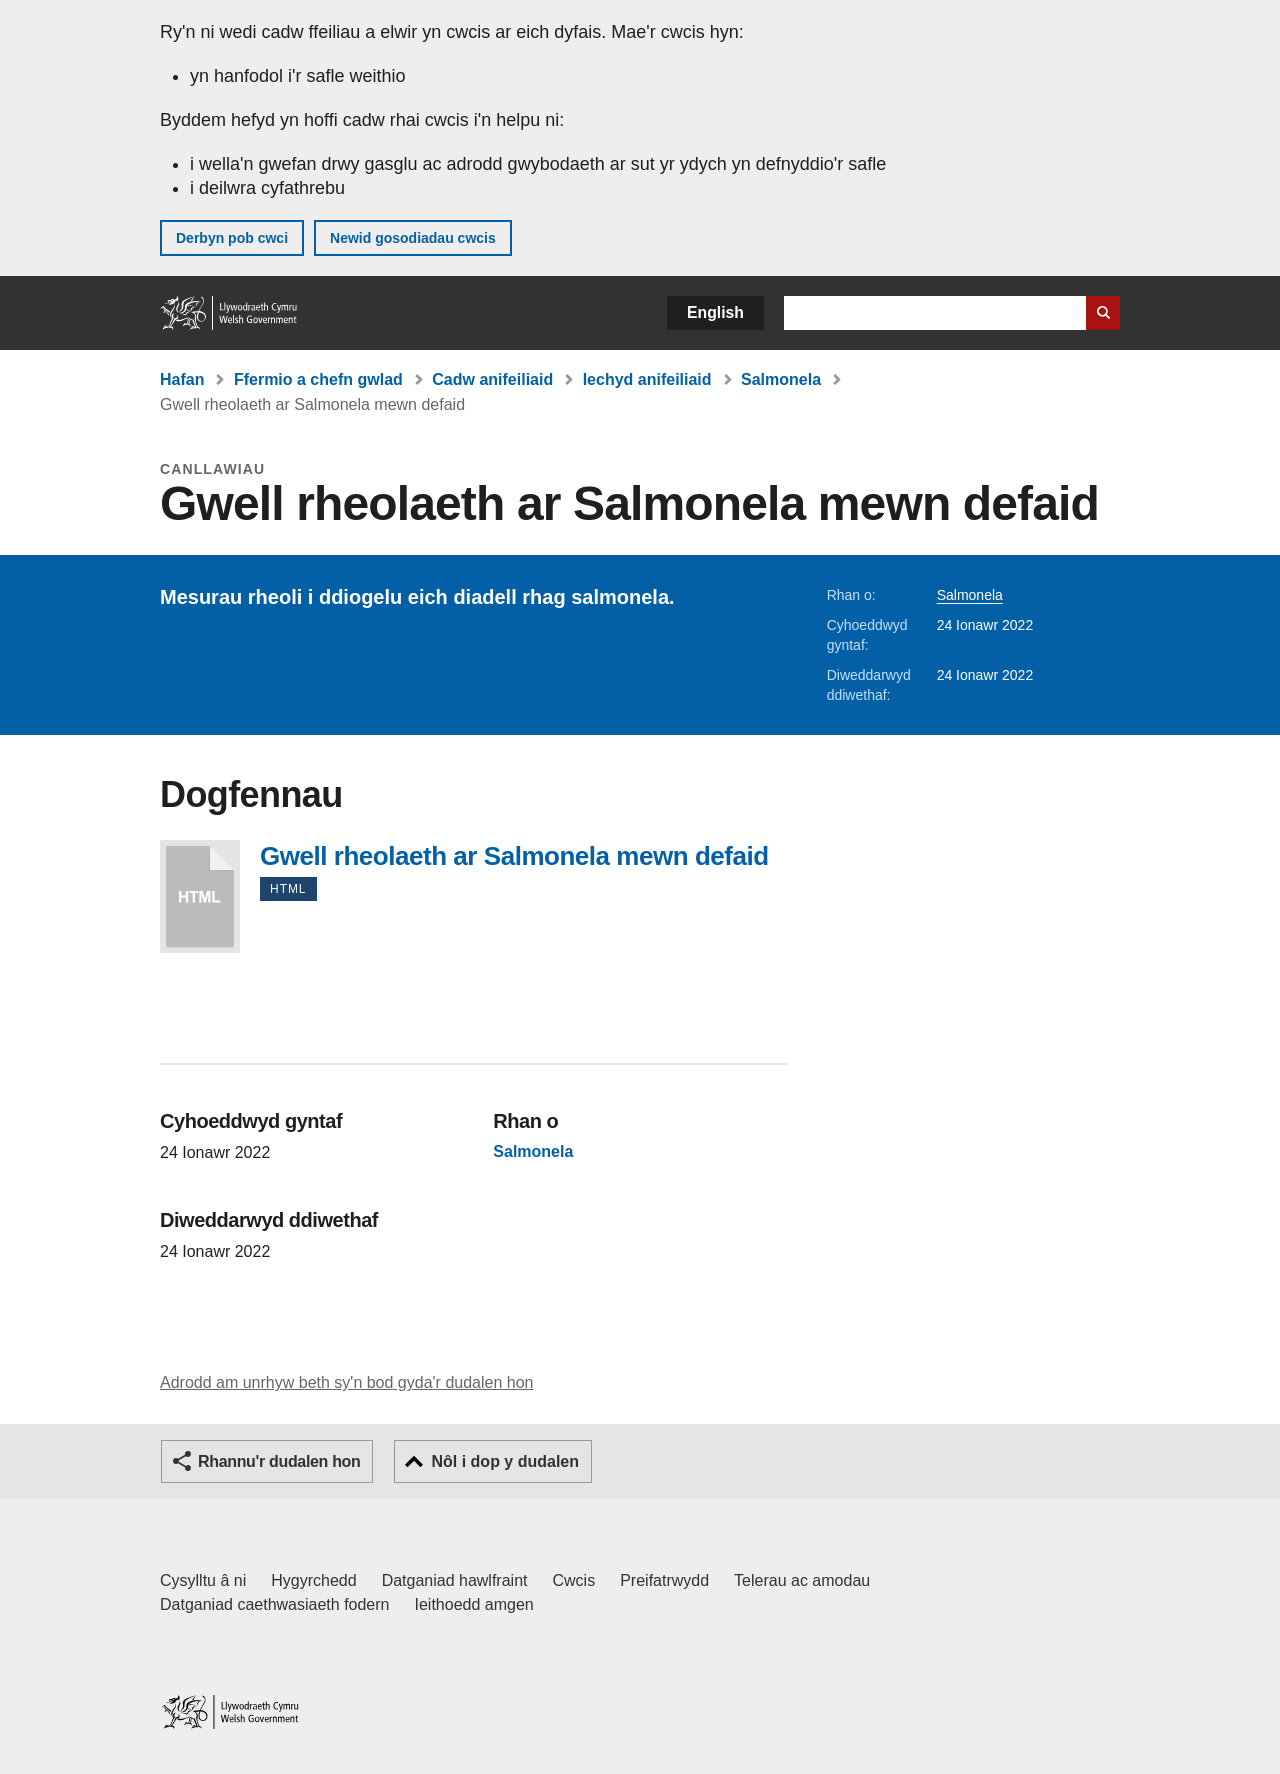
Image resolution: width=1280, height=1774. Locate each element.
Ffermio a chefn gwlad (318, 379)
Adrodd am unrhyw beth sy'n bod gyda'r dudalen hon (346, 1382)
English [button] (715, 312)
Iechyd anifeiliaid (647, 379)
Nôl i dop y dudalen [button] (505, 1461)
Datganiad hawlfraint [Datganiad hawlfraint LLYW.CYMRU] (455, 1580)
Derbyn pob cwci (232, 238)
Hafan (182, 379)
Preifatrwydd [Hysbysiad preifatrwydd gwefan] (664, 1580)
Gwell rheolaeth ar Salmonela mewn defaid (200, 896)
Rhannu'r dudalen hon (279, 1461)
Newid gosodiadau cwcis (413, 238)
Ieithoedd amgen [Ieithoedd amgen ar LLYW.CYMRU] (474, 1604)
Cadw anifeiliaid (492, 379)
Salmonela (781, 379)
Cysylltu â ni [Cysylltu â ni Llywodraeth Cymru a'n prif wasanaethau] (203, 1580)
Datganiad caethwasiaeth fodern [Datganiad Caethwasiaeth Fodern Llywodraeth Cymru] (275, 1604)
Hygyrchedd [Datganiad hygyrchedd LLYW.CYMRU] (313, 1580)
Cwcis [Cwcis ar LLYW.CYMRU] (574, 1580)
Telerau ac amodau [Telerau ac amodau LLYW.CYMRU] (802, 1580)
